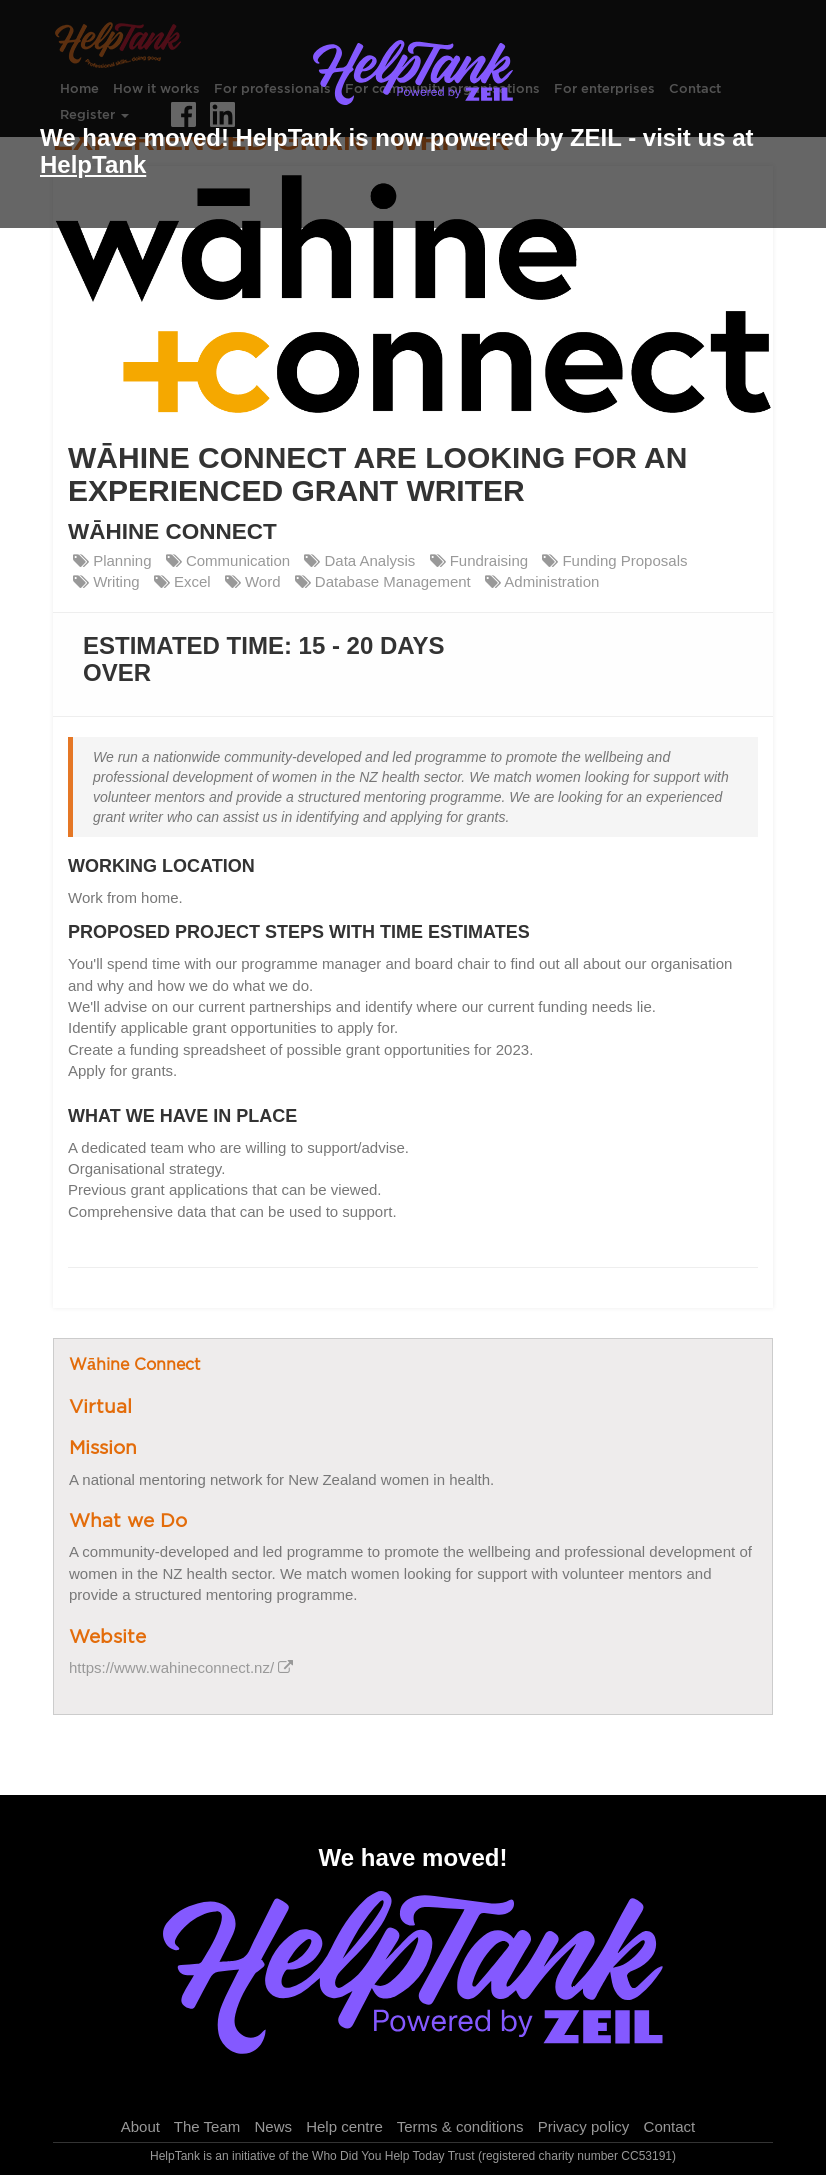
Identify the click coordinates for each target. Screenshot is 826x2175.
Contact (670, 2126)
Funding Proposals (614, 560)
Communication (228, 560)
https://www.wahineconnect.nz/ (181, 1667)
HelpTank (93, 164)
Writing (106, 581)
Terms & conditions (460, 2126)
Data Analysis (359, 560)
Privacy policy (584, 2126)
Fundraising (479, 560)
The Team (207, 2126)
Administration (542, 581)
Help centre (344, 2126)
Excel (182, 581)
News (273, 2126)
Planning (112, 560)
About (140, 2126)
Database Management (383, 581)
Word (253, 581)
